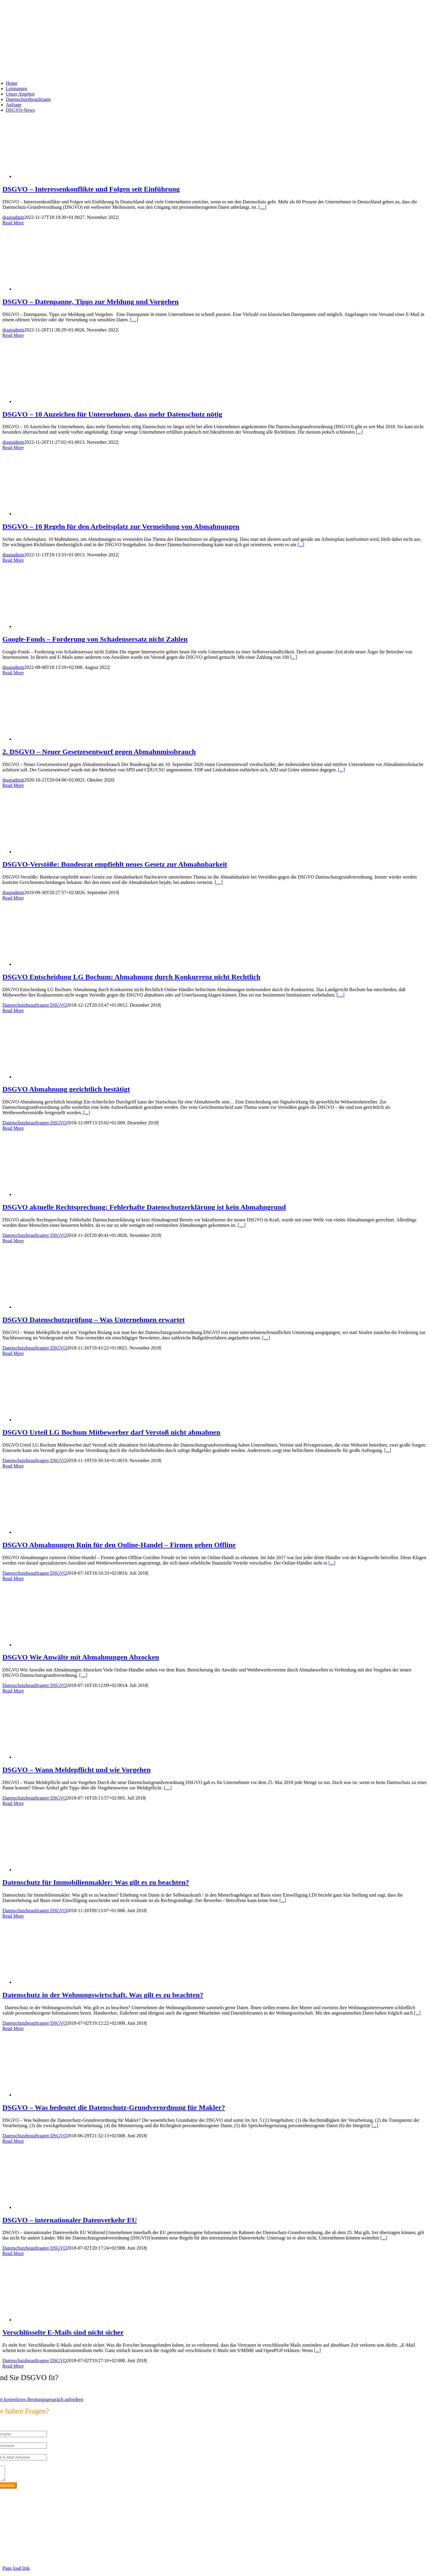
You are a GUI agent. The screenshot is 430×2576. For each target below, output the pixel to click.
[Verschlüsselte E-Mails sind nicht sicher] (62, 2319)
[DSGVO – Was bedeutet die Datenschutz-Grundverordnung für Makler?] (62, 2094)
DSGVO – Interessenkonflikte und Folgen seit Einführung (91, 189)
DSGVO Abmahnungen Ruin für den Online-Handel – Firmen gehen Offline (119, 1545)
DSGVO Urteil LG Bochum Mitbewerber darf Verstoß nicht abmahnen (111, 1432)
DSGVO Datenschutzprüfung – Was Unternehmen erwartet (93, 1320)
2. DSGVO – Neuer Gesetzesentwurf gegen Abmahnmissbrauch (99, 752)
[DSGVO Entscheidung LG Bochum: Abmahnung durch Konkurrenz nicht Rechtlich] (62, 964)
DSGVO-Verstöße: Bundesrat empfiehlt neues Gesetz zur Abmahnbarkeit (114, 864)
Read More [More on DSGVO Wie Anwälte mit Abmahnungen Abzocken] (13, 1690)
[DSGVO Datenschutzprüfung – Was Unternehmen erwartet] (62, 1307)
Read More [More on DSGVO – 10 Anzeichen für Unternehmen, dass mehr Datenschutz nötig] (13, 447)
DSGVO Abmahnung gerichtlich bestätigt (66, 1089)
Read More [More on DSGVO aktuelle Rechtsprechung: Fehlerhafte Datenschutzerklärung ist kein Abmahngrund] (13, 1240)
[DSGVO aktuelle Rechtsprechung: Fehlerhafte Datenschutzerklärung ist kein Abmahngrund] (62, 1194)
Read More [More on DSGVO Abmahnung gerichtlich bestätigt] (13, 1128)
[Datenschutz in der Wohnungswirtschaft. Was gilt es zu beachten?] (62, 1982)
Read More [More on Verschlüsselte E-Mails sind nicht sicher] (13, 2365)
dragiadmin (13, 217)
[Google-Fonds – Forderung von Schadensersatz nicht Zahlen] (62, 626)
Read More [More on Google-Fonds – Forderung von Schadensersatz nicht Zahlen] (13, 672)
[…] (263, 207)
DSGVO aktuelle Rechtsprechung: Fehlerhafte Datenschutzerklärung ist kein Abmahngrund (144, 1207)
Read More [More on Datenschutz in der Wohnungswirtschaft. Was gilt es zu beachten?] (13, 2028)
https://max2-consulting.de (123, 2550)
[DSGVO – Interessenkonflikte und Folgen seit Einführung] (62, 176)
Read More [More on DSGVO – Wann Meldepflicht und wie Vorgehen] (13, 1803)
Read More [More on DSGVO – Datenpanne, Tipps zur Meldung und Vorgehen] (13, 335)
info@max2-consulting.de (35, 2540)
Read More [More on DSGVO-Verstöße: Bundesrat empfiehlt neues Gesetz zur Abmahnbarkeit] (13, 897)
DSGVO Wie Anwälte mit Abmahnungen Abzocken (80, 1657)
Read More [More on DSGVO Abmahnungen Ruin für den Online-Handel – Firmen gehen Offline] (13, 1578)
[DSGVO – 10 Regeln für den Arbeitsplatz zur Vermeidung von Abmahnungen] (62, 513)
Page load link (16, 2570)
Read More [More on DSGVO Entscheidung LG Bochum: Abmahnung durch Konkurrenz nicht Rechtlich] (13, 1010)
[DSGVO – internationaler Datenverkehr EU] (62, 2207)
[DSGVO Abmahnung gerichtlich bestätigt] (62, 1076)
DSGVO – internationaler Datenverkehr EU (69, 2220)
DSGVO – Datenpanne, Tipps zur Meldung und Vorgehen (90, 302)
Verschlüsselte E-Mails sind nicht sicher (63, 2332)
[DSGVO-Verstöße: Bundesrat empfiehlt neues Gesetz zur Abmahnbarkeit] (62, 851)
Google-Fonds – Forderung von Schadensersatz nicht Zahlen (95, 639)
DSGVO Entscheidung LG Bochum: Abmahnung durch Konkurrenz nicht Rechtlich (131, 977)
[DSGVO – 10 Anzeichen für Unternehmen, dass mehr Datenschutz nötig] (62, 401)
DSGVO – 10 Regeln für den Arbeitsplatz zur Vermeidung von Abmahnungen (120, 526)
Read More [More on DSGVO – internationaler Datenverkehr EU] (13, 2253)
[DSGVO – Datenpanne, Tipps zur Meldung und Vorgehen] (62, 288)
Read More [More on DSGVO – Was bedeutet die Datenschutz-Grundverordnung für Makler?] (13, 2141)
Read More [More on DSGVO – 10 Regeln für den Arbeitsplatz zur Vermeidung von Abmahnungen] (13, 560)
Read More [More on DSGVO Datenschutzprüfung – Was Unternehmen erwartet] (13, 1353)
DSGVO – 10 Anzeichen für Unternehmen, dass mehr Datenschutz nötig (112, 414)
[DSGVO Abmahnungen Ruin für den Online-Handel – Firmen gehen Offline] (62, 1532)
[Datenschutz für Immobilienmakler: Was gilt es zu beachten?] (62, 1869)
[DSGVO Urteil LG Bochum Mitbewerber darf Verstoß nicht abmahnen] (62, 1419)
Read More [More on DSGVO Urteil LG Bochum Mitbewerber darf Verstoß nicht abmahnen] (13, 1465)
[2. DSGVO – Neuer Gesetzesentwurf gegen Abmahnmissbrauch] (62, 739)
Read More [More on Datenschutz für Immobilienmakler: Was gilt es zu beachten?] (13, 1915)
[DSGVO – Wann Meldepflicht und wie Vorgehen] (62, 1757)
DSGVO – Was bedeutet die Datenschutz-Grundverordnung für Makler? (113, 2107)
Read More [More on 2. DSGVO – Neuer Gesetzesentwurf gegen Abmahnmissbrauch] (13, 785)
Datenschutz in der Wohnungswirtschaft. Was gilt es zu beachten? (102, 1995)
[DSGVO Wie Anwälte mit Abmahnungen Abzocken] (62, 1644)
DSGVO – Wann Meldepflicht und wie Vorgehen (76, 1770)
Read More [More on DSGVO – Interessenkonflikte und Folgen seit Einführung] (13, 222)
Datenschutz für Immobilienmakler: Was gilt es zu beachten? (95, 1882)
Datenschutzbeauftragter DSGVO (34, 1005)
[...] (359, 432)
